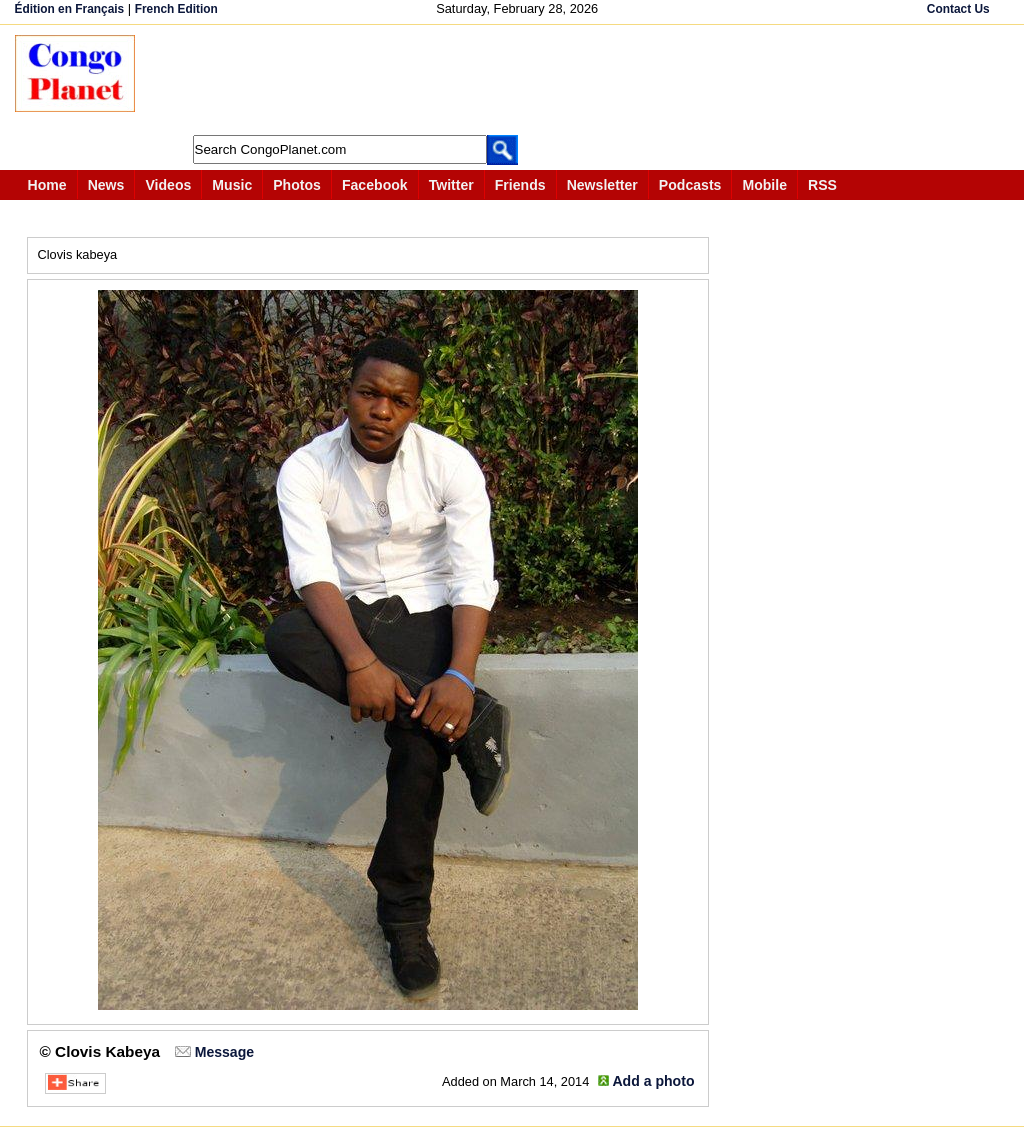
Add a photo (653, 1081)
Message (224, 1052)
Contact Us (958, 9)
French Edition (176, 9)
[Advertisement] (519, 80)
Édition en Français (70, 9)
